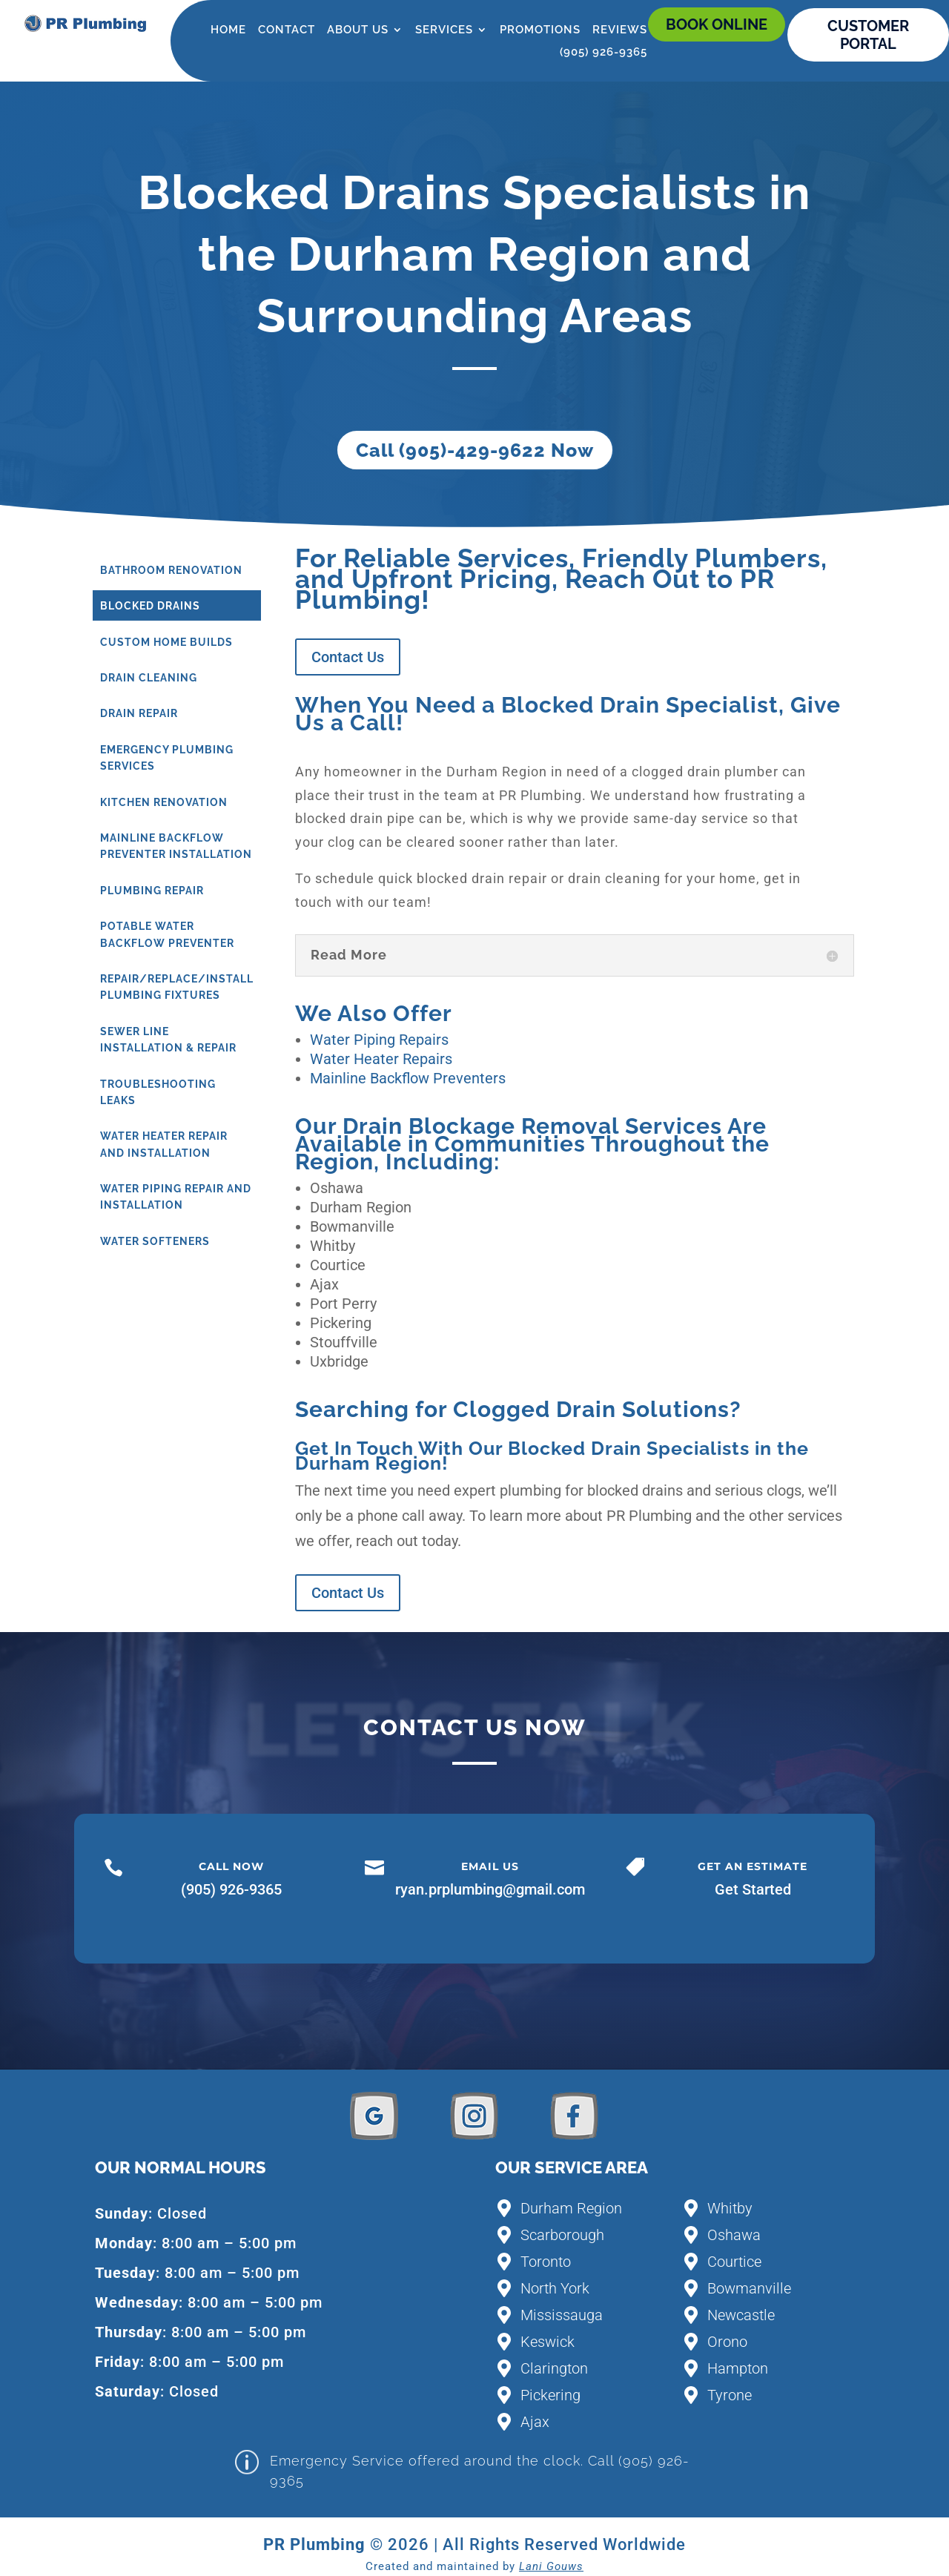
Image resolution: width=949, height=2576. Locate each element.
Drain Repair (139, 713)
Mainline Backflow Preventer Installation (176, 846)
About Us (357, 30)
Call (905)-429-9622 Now (475, 450)
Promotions (540, 30)
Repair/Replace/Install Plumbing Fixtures (177, 987)
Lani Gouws (551, 2566)
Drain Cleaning (148, 678)
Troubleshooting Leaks (158, 1092)
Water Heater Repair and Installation (164, 1144)
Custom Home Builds (166, 642)
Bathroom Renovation (171, 570)
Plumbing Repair (152, 890)
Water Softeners (155, 1241)
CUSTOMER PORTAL (868, 35)
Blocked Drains (150, 606)
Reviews (619, 30)
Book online (716, 24)
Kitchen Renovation (164, 802)
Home (228, 30)
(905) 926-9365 (603, 53)
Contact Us (347, 657)
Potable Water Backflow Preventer (167, 934)
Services (444, 30)
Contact (286, 30)
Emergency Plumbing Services (167, 758)
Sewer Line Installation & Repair (168, 1040)
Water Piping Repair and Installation (175, 1197)
